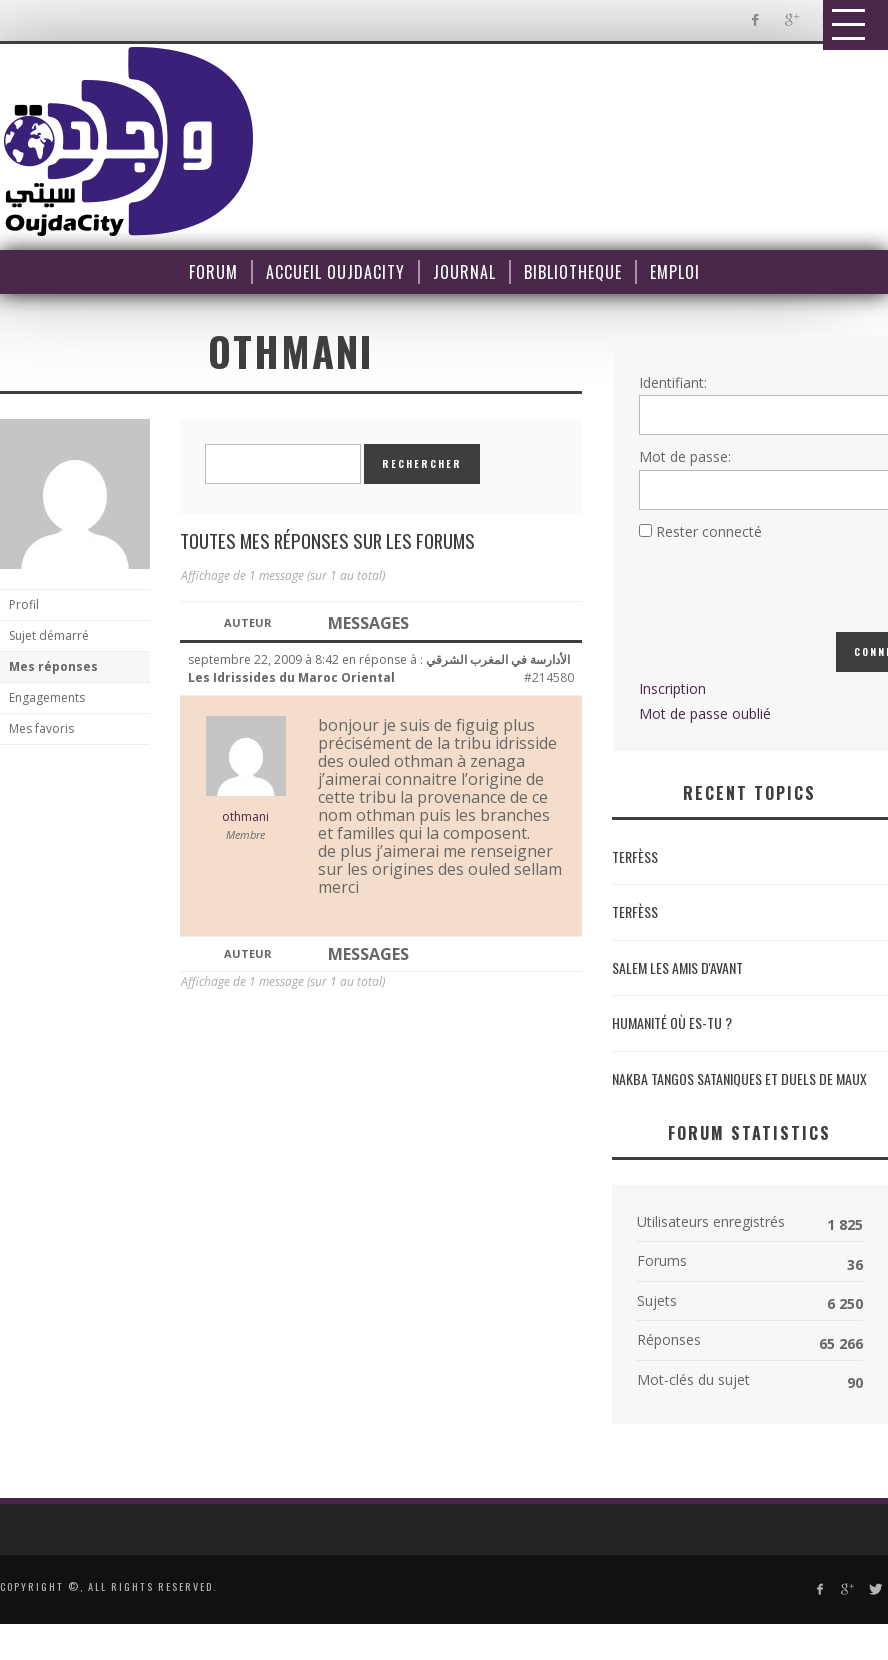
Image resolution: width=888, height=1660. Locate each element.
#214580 (549, 677)
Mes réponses (53, 666)
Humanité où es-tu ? (672, 1022)
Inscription (672, 688)
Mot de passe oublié (705, 713)
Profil (24, 604)
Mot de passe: (685, 456)
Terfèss (635, 856)
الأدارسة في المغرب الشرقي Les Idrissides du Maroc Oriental (379, 668)
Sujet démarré (49, 635)
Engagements (47, 697)
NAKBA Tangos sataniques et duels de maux (739, 1078)
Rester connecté (709, 531)
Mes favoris (41, 728)
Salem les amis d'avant (677, 967)
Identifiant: (673, 382)
